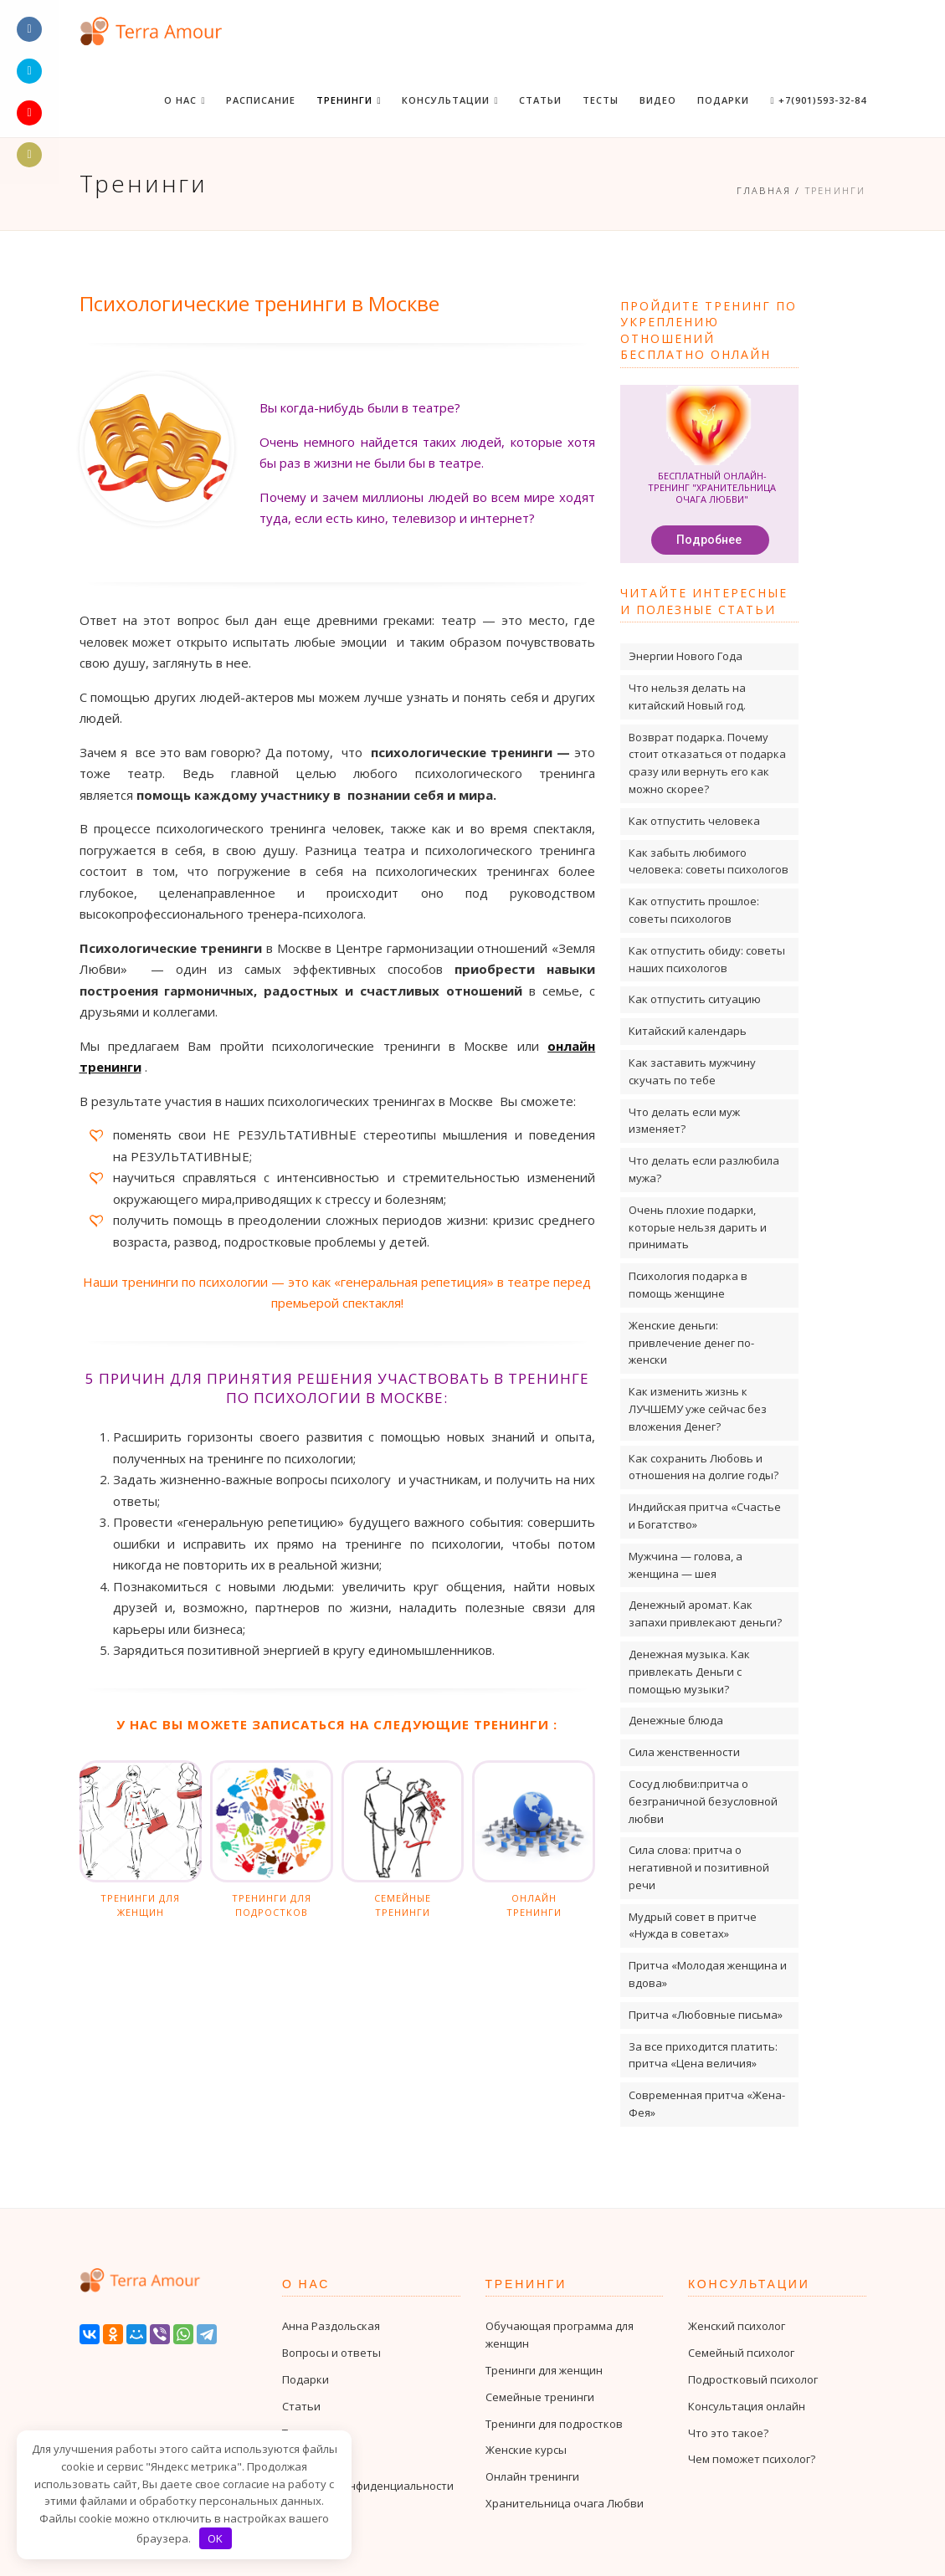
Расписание (260, 100)
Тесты (601, 100)
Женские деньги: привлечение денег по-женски (691, 1343)
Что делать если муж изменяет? (684, 1120)
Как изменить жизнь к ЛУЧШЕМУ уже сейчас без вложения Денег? (698, 1409)
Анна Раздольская (331, 2325)
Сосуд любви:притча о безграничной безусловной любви (703, 1801)
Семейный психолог (741, 2352)
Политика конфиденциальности (368, 2485)
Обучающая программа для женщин (559, 2334)
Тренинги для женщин (544, 2370)
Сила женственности (684, 1751)
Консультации (450, 100)
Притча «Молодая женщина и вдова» (708, 1974)
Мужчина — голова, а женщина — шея (685, 1565)
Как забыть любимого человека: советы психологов (708, 861)
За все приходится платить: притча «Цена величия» (703, 2055)
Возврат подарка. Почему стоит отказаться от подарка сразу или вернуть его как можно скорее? (707, 763)
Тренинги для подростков (554, 2423)
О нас (184, 100)
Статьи (540, 100)
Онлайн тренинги (532, 2476)
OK (215, 2538)
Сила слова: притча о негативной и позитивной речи (699, 1867)
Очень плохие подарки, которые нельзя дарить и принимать (698, 1227)
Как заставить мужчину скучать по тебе (692, 1071)
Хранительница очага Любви (564, 2503)
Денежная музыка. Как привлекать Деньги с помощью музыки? (689, 1671)
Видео (657, 100)
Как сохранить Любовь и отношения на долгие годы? (703, 1467)
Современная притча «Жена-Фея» (707, 2103)
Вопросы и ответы (331, 2352)
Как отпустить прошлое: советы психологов (694, 910)
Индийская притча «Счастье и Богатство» (705, 1515)
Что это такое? (728, 2432)
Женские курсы (526, 2449)
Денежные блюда (676, 1720)
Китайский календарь (688, 1030)
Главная (764, 190)
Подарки (723, 100)
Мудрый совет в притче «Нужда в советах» (693, 1925)
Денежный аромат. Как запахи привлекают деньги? (705, 1613)
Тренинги (348, 100)
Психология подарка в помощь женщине (688, 1284)
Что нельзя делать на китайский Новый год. (687, 696)
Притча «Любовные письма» (706, 2014)
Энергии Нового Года (685, 655)
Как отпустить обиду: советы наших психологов (707, 959)
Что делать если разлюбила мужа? (704, 1169)
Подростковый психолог (753, 2379)
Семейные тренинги (539, 2396)
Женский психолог (736, 2325)
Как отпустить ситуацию (695, 998)
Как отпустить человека (694, 820)
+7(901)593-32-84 (817, 100)
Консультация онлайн (746, 2406)
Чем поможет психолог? (751, 2458)
